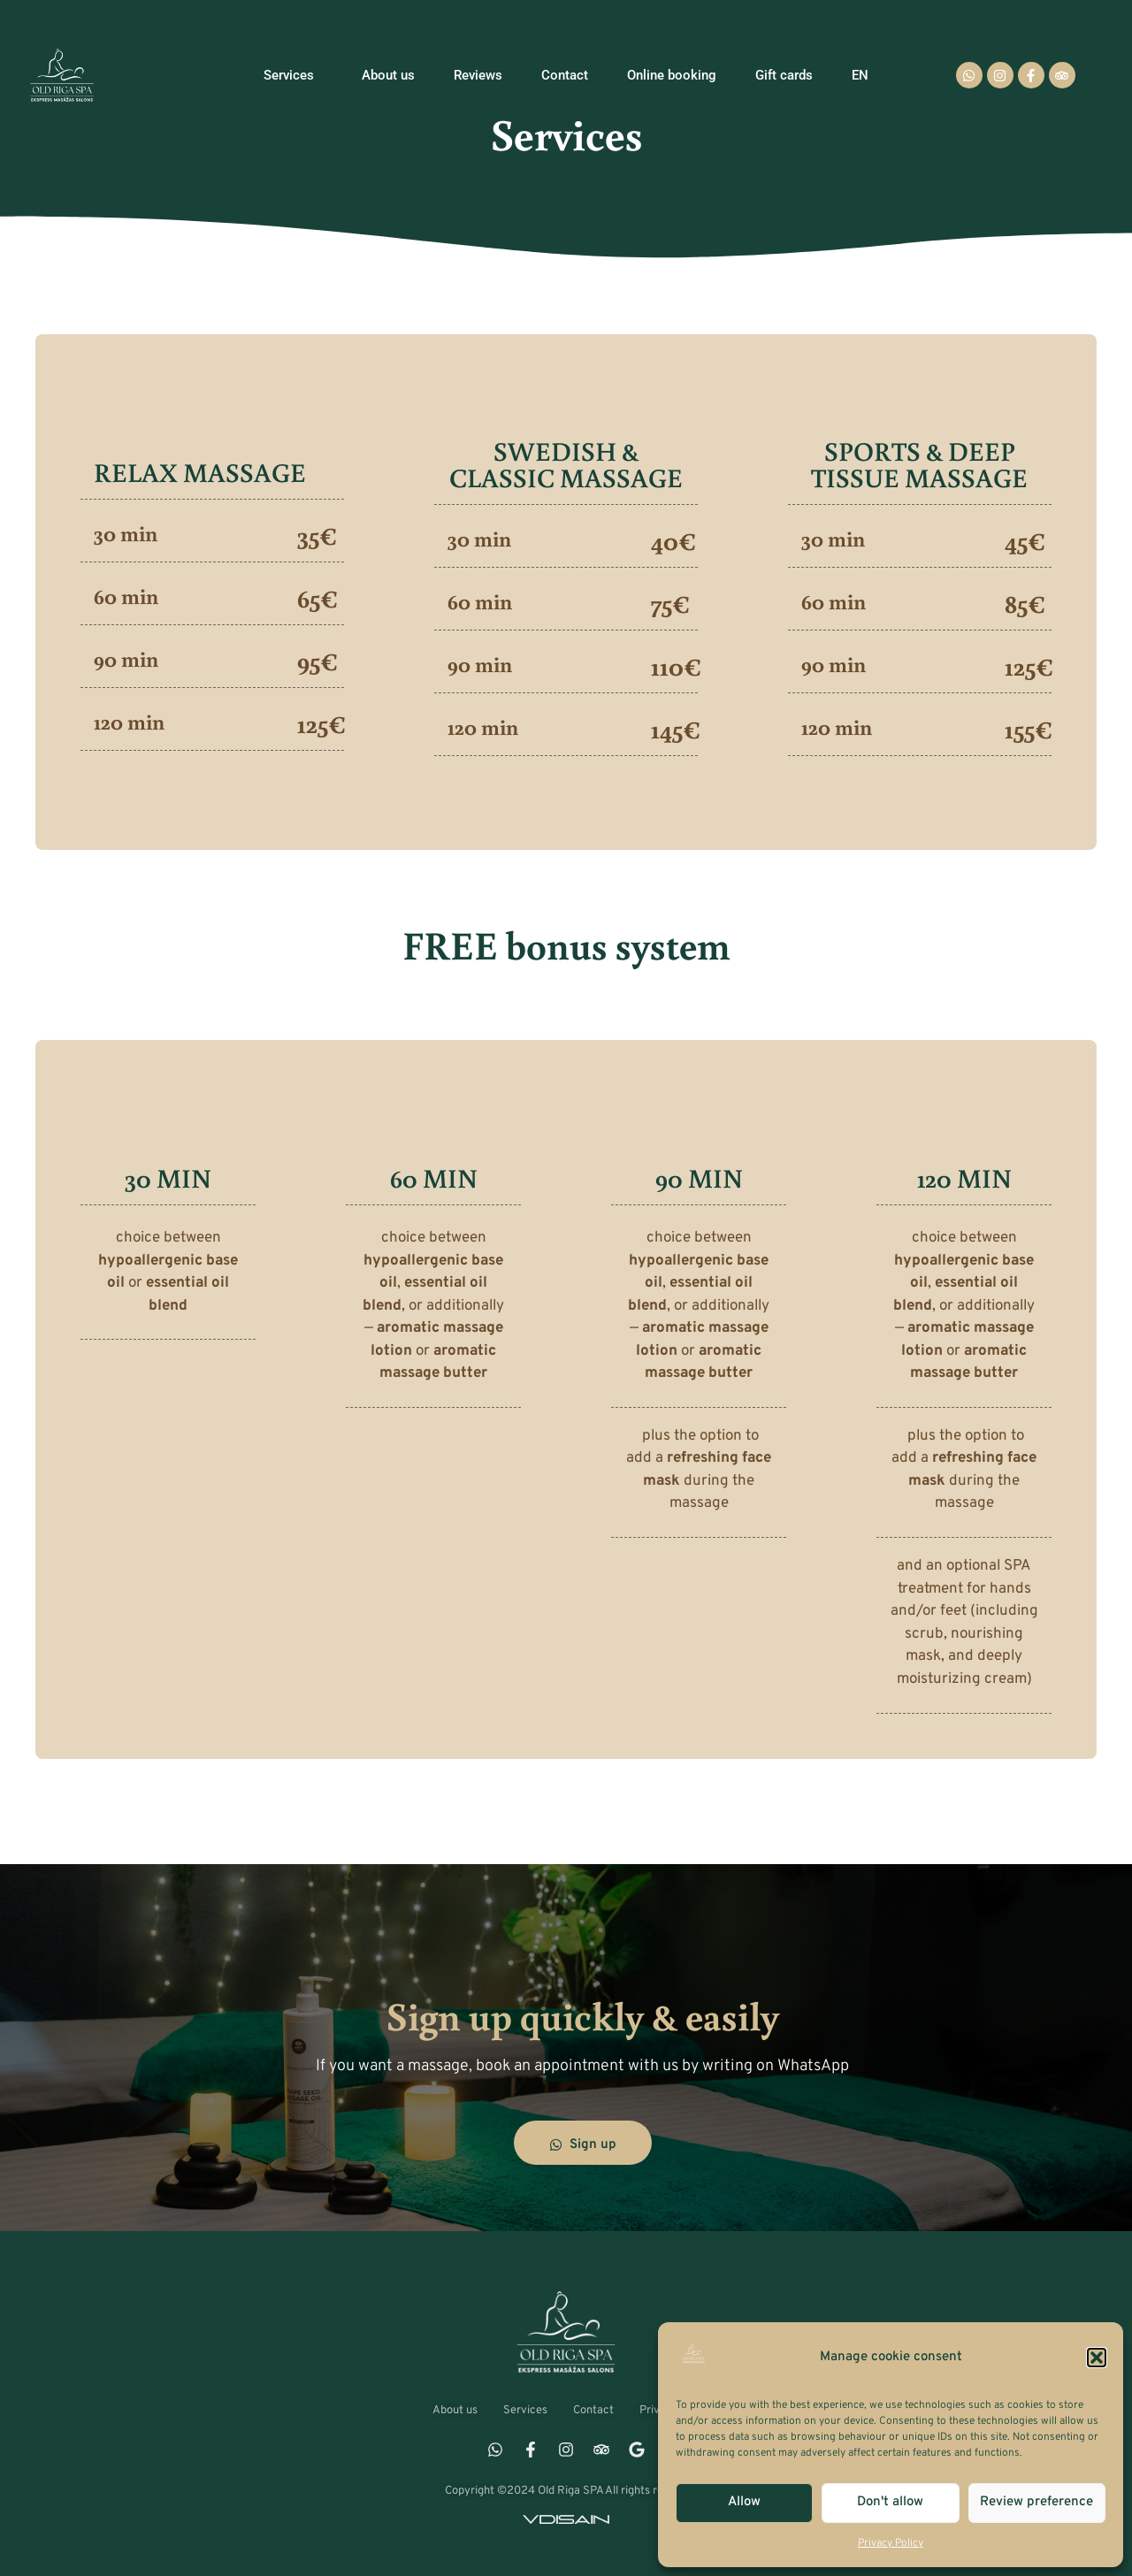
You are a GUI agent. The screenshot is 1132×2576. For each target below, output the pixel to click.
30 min (125, 532)
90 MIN (699, 1177)
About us (388, 75)
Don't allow (890, 2502)
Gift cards (784, 75)
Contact (564, 75)
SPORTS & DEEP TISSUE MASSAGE (919, 463)
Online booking (671, 75)
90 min (126, 658)
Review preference (1036, 2502)
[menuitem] (860, 75)
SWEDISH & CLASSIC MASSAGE (566, 463)
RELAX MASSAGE (200, 472)
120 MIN (964, 1177)
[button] (1096, 2357)
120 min (129, 721)
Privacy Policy (890, 2543)
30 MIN (168, 1177)
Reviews (478, 75)
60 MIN (434, 1177)
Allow (744, 2502)
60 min (126, 595)
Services (293, 75)
